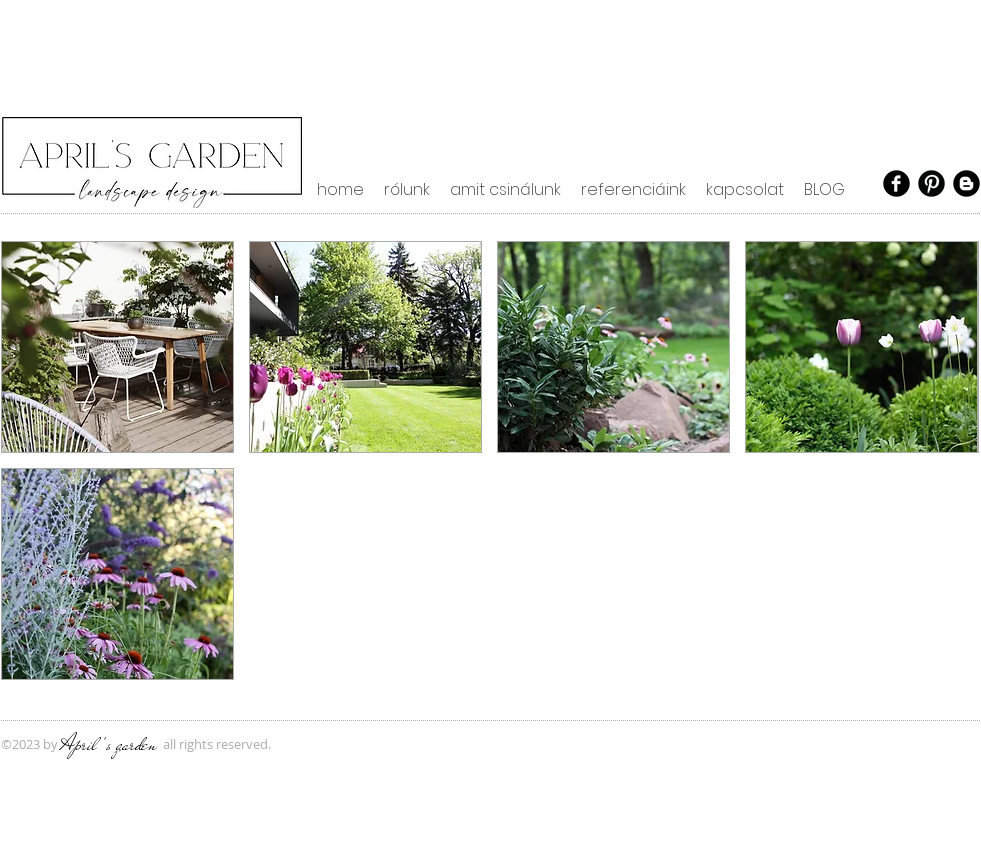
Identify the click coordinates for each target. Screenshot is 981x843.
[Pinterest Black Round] (931, 183)
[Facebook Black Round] (896, 183)
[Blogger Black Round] (966, 183)
